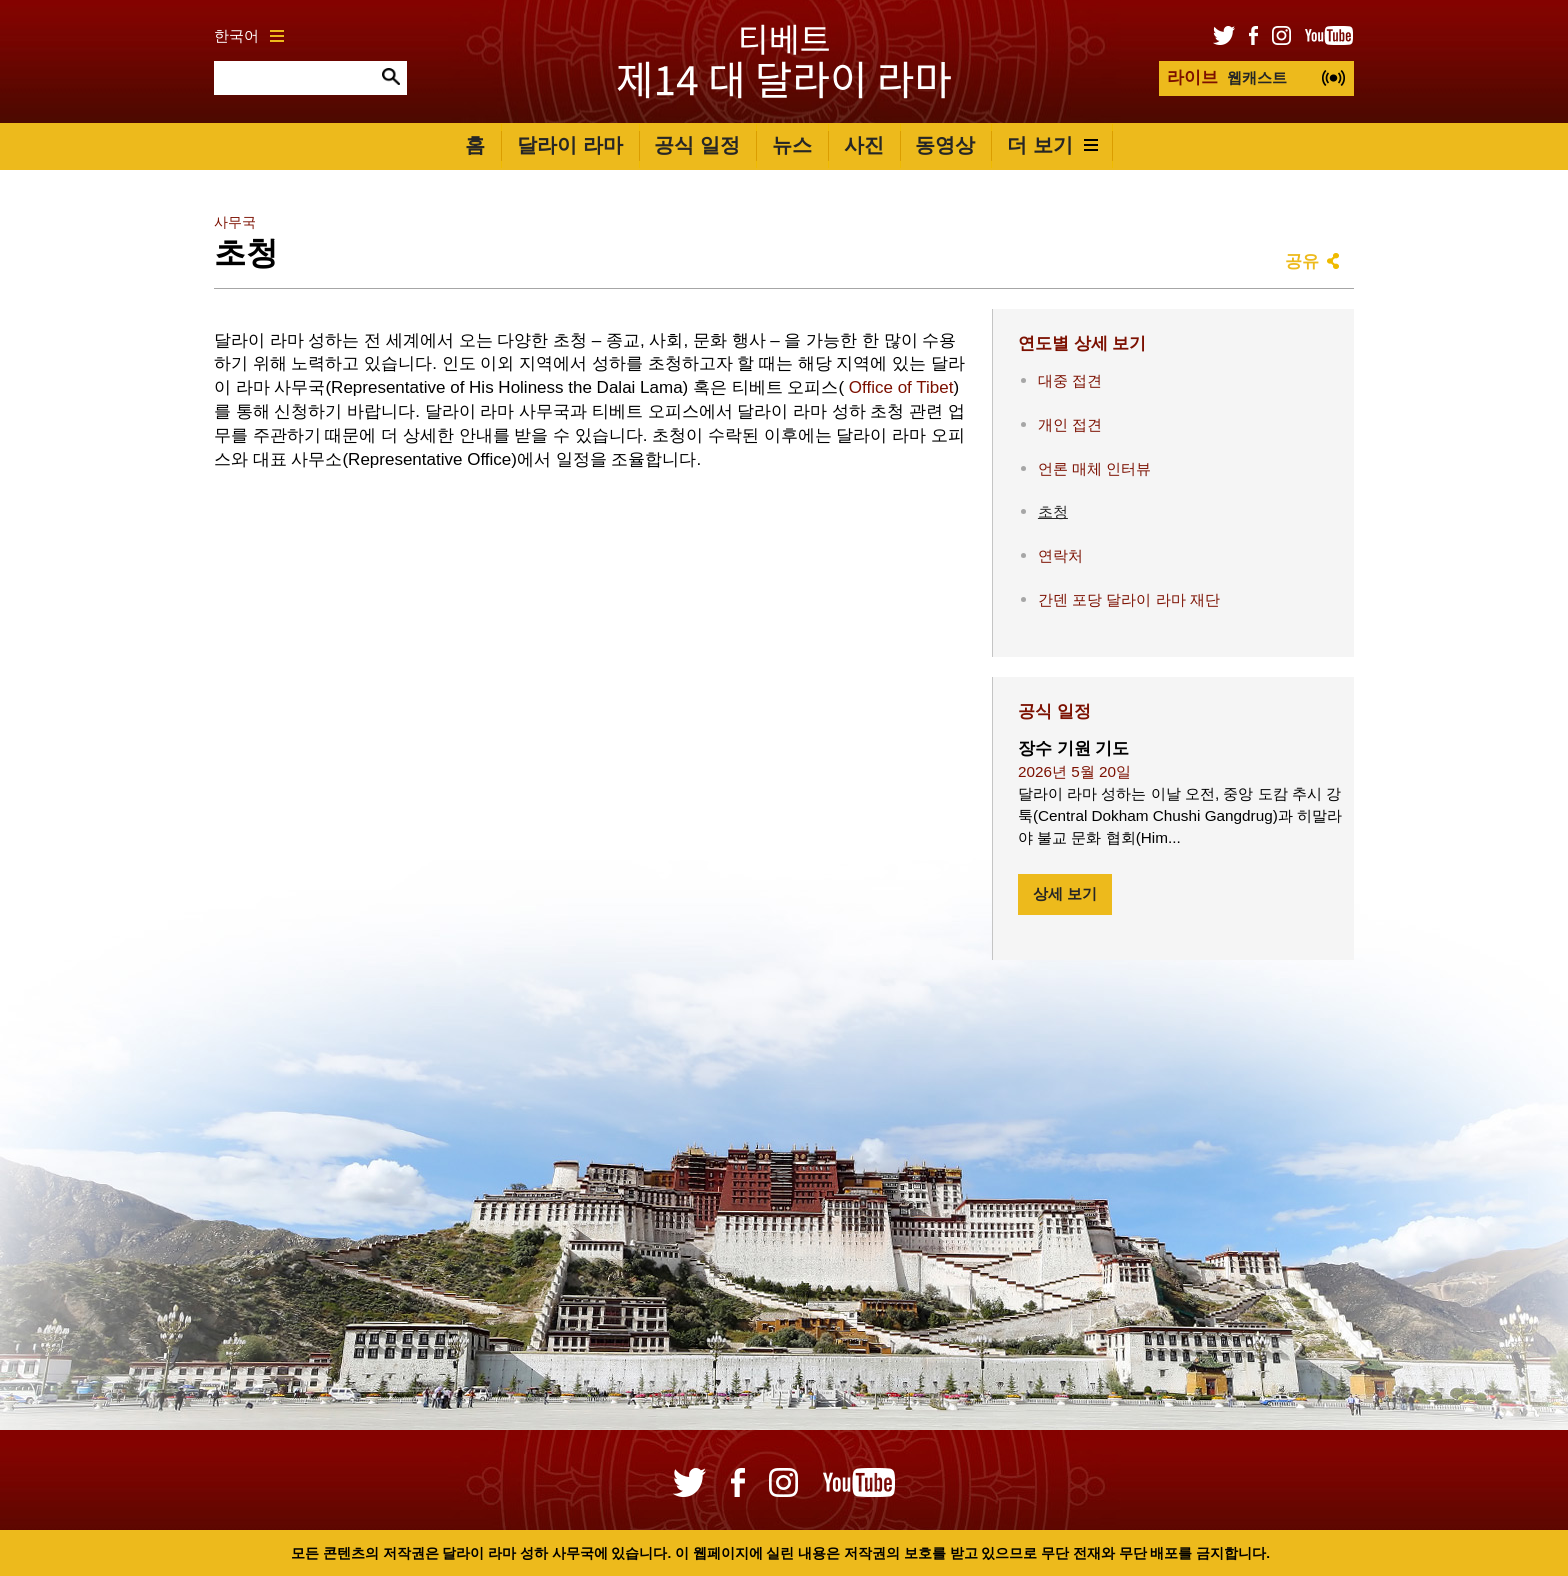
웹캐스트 (1227, 77)
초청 (1053, 511)
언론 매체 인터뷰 (1095, 468)
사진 (864, 145)
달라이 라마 (570, 145)
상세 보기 (1065, 893)
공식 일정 (697, 145)
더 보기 (1052, 145)
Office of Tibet (901, 387)
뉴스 (792, 145)
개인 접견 (1070, 424)
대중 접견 (1070, 380)
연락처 (1060, 555)
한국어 (249, 35)
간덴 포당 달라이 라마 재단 (1129, 599)
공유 (1302, 261)
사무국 (235, 222)
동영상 (945, 145)
